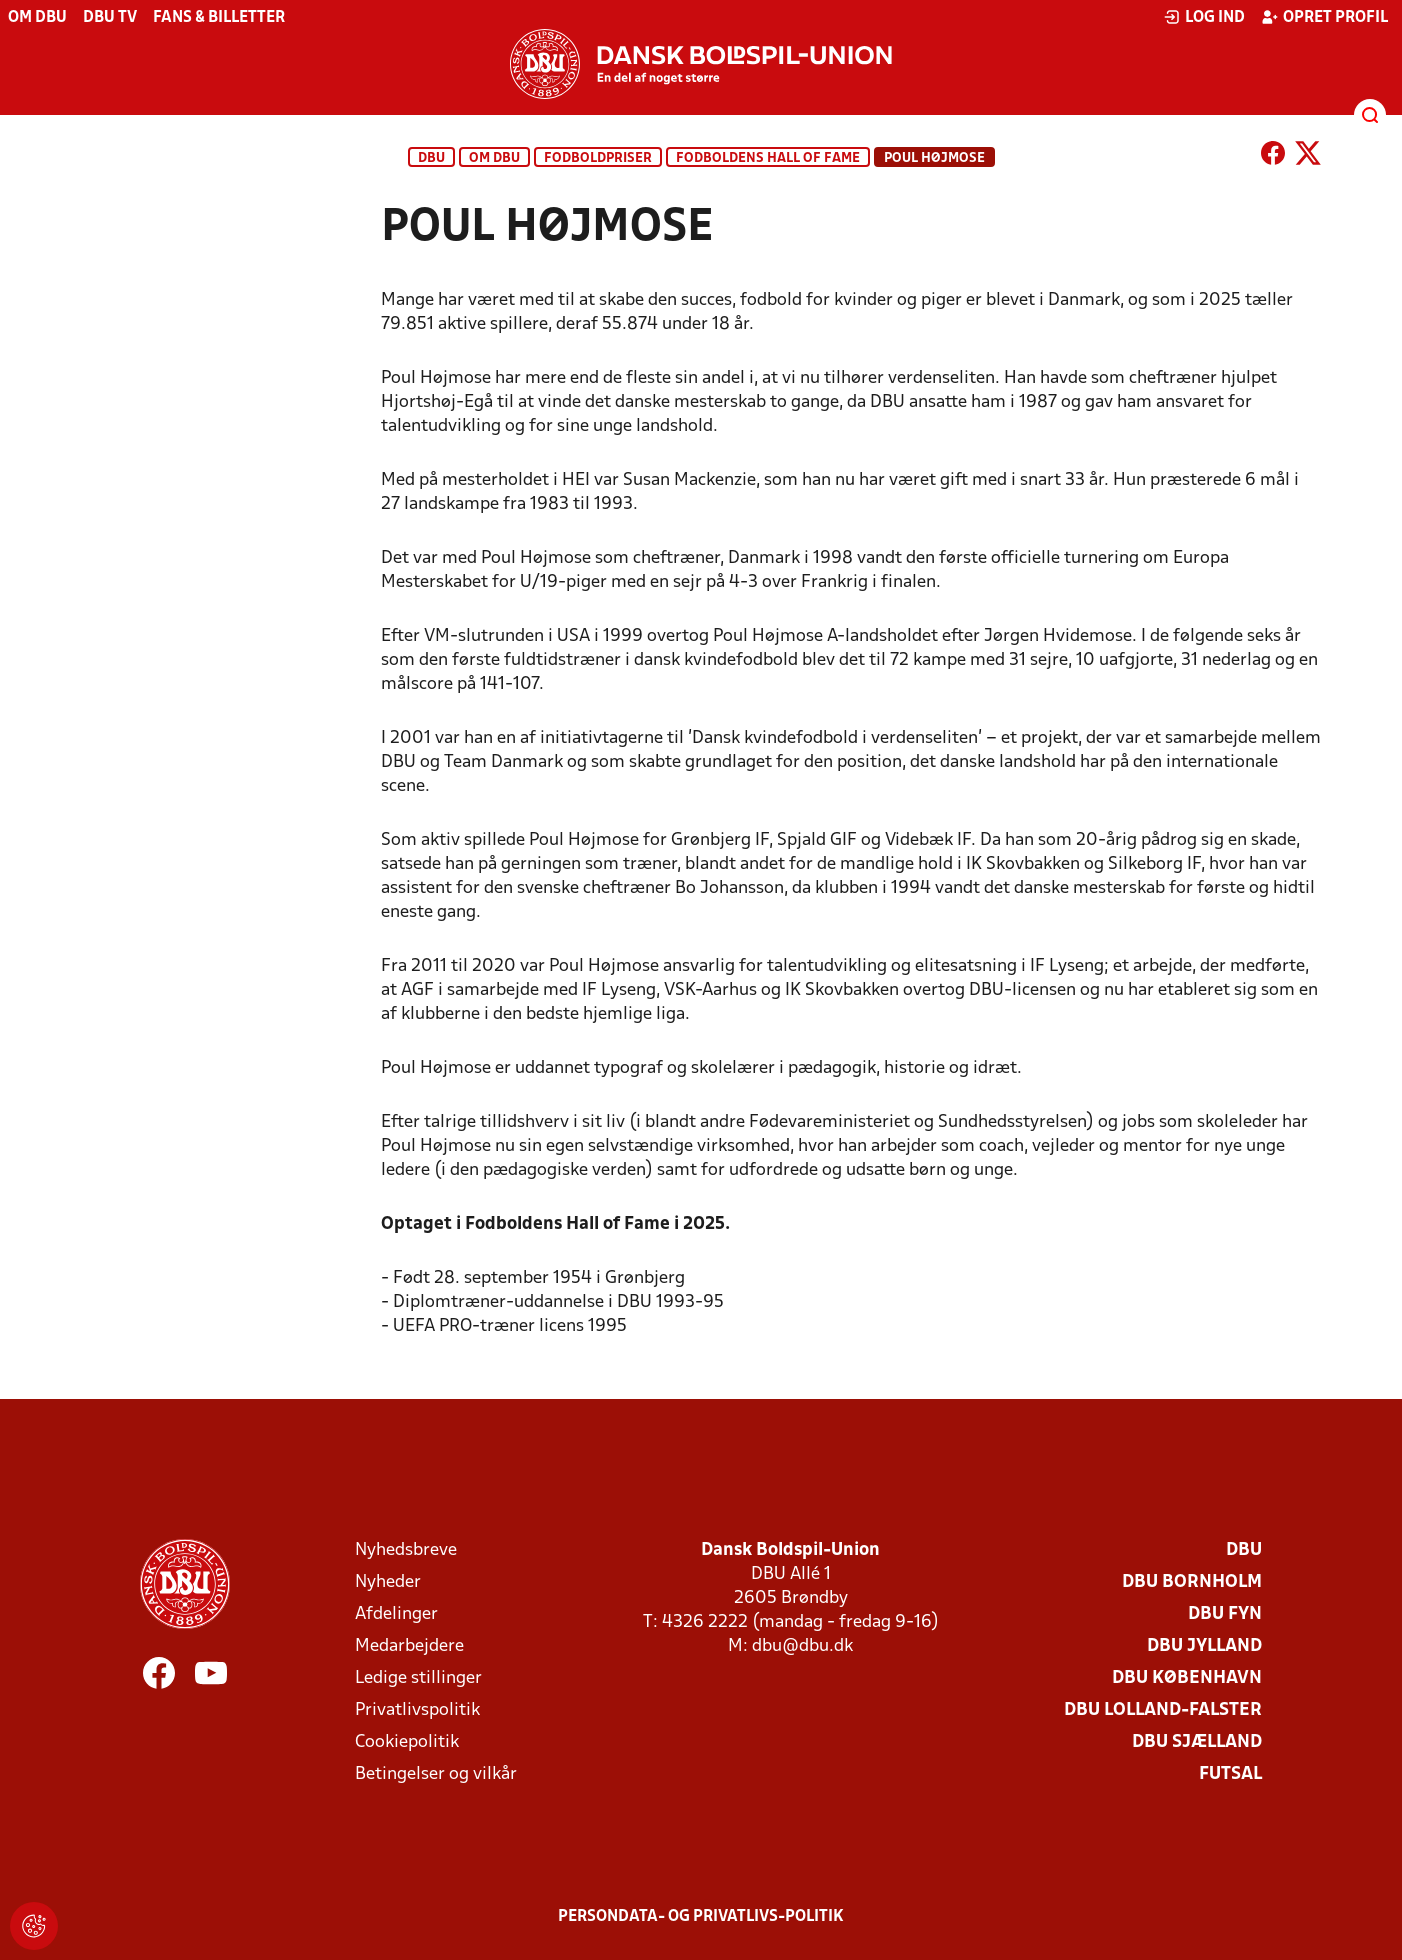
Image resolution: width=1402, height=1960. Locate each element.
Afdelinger (396, 1614)
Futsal (1230, 1774)
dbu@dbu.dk (802, 1646)
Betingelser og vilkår (436, 1774)
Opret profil (1324, 17)
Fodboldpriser (598, 158)
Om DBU (37, 18)
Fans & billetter (219, 18)
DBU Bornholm (1192, 1582)
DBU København (1187, 1678)
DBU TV (110, 18)
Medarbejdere (409, 1646)
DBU (431, 158)
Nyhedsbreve (406, 1550)
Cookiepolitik (407, 1742)
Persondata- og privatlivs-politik (701, 1917)
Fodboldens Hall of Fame (768, 158)
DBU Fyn (1225, 1614)
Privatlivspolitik (417, 1710)
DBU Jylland (1204, 1646)
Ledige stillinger (418, 1678)
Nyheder (388, 1582)
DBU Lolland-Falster (1163, 1710)
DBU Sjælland (1197, 1742)
